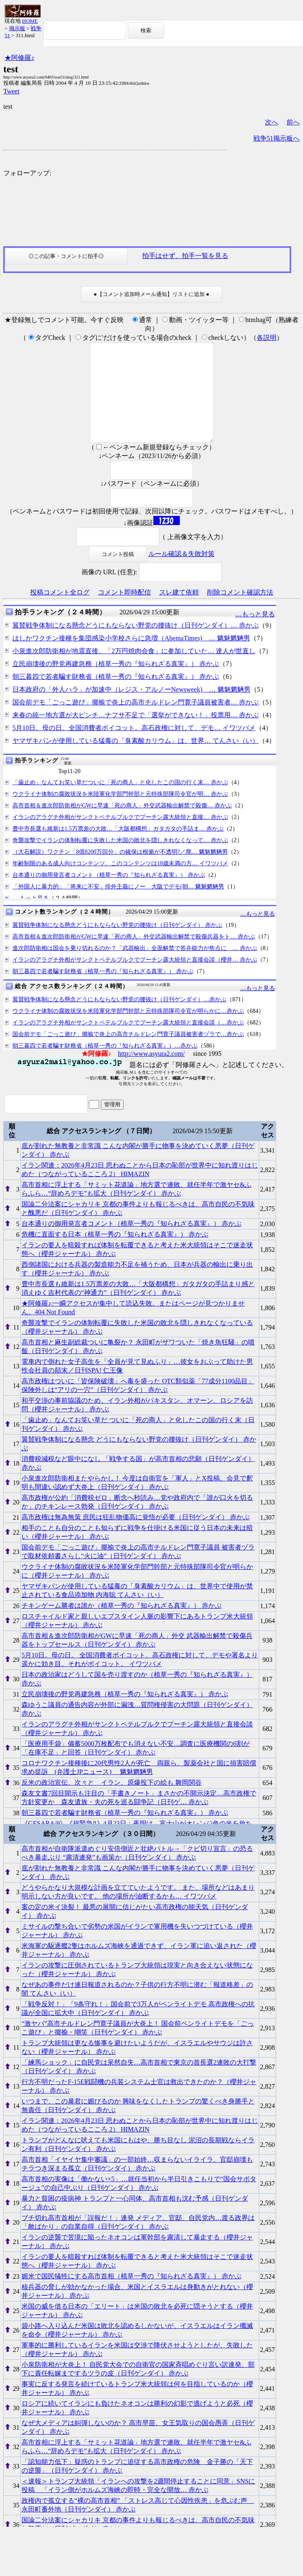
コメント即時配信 (124, 612)
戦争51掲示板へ (276, 138)
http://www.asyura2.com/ (151, 1073)
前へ (293, 122)
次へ (271, 122)
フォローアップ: (27, 173)
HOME (30, 21)
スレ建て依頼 (179, 612)
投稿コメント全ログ (60, 612)
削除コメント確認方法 (240, 612)
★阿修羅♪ (19, 57)
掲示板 (17, 28)
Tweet (11, 91)
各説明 (267, 337)
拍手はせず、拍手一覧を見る (185, 255)
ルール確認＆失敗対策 (181, 573)
